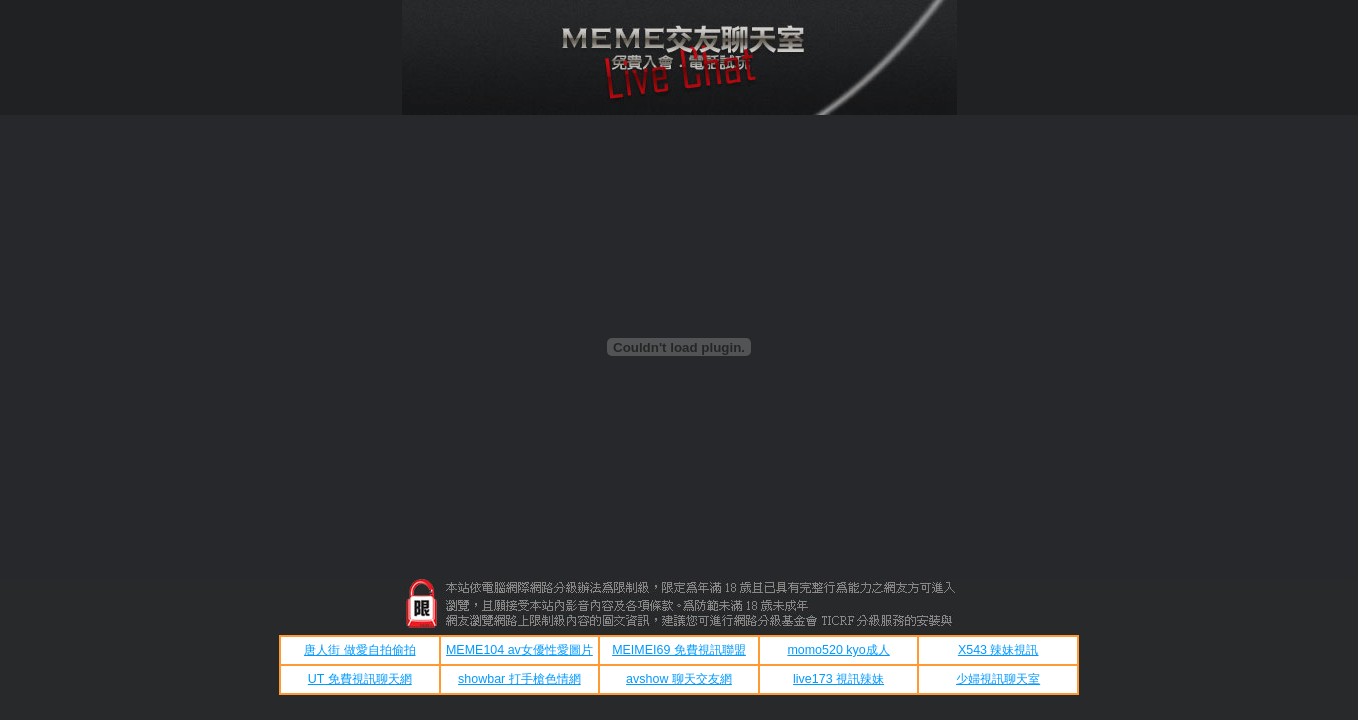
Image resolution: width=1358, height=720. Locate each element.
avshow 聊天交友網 (679, 679)
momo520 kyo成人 (838, 650)
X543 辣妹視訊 (998, 650)
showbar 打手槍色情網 (519, 679)
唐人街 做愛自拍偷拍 (359, 650)
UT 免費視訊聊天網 (360, 679)
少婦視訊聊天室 (998, 679)
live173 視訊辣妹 (838, 679)
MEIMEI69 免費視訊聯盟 (679, 650)
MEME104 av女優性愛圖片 (519, 650)
